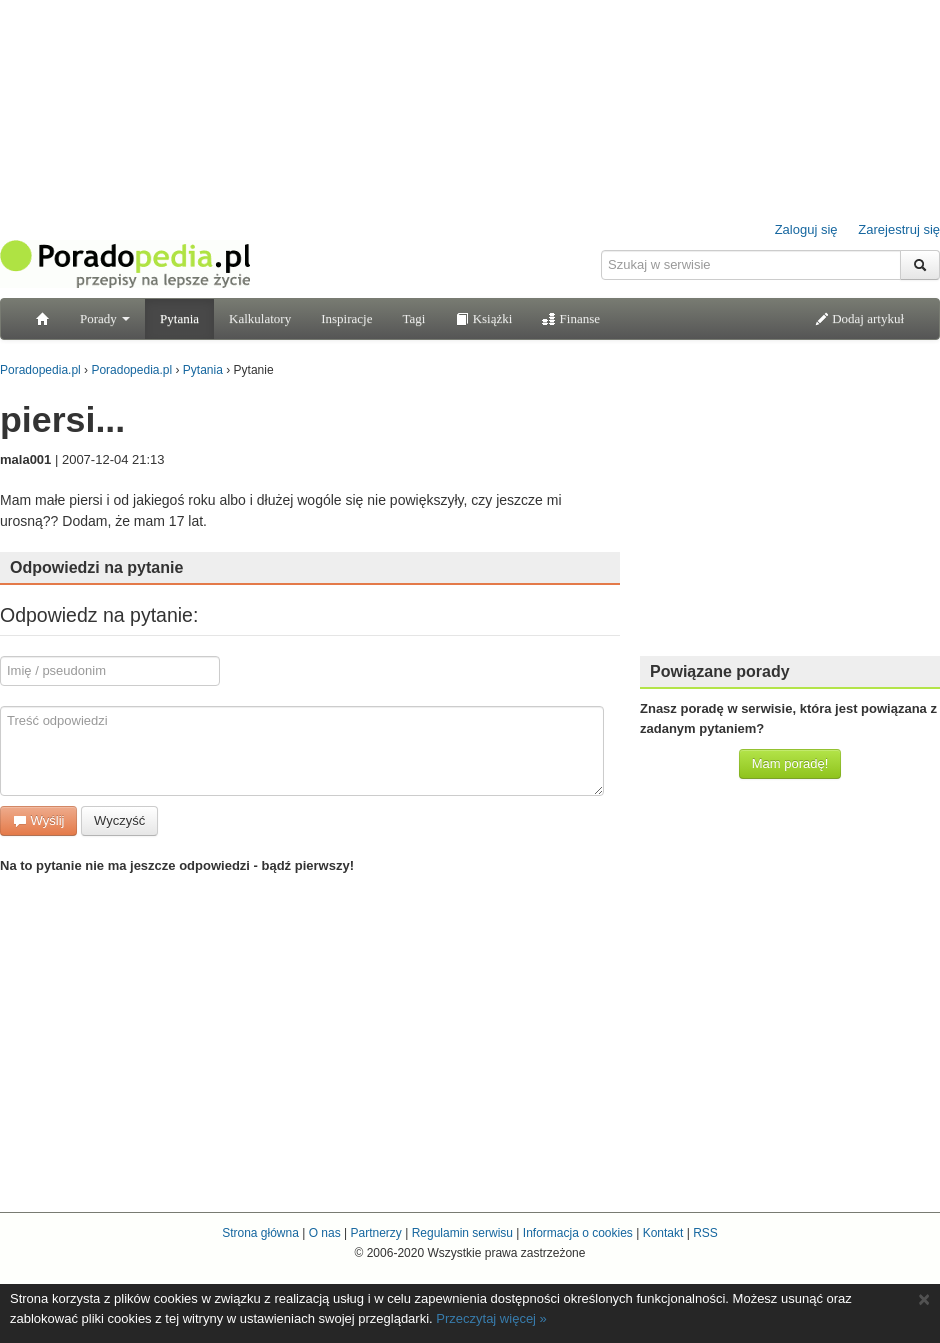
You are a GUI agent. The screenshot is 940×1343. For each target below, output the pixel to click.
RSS (705, 1233)
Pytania (179, 318)
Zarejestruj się (899, 229)
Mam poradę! (790, 763)
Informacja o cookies (578, 1233)
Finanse (571, 318)
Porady (105, 318)
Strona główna (260, 1233)
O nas (325, 1233)
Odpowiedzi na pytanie (96, 567)
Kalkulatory (260, 318)
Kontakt (663, 1233)
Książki (483, 318)
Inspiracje (346, 318)
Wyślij (38, 820)
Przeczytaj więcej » (491, 1318)
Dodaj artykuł (859, 318)
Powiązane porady (720, 671)
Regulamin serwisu (462, 1233)
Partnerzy (375, 1233)
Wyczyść (119, 820)
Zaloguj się (806, 229)
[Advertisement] (790, 515)
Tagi (413, 318)
